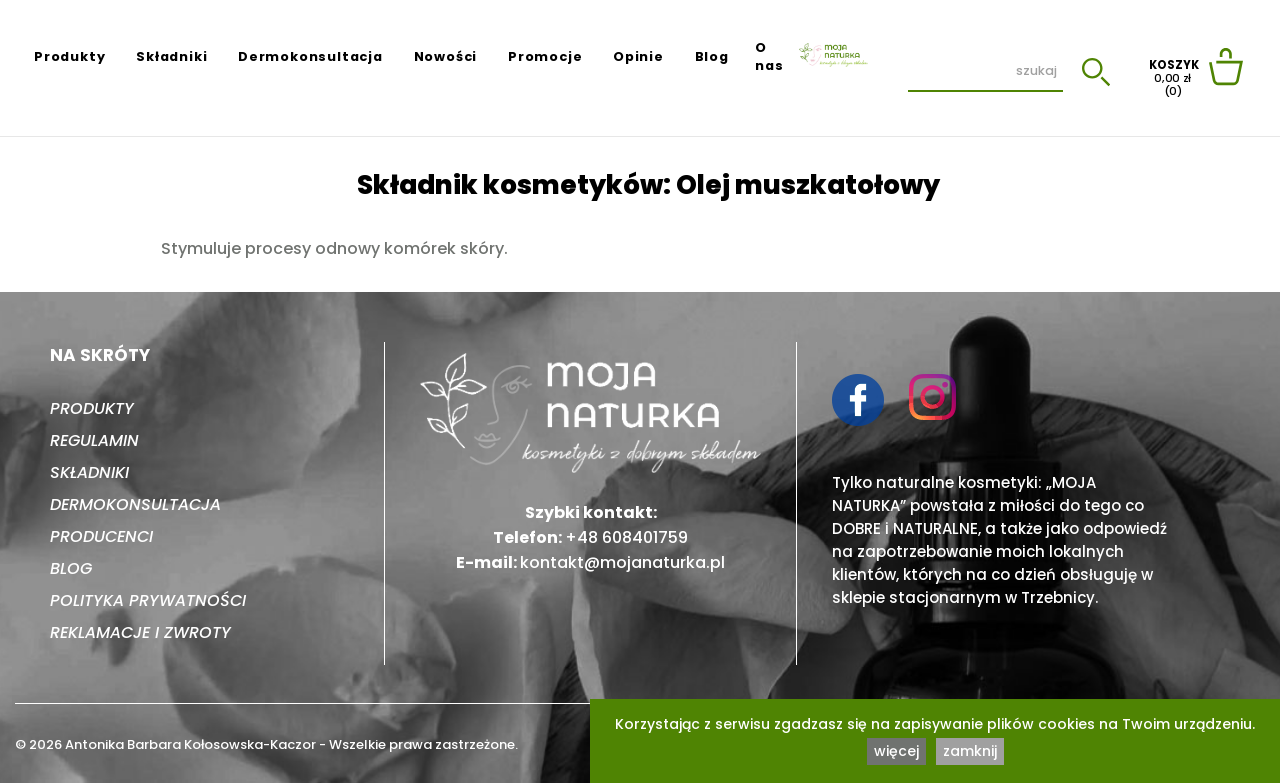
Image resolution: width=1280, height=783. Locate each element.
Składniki (171, 56)
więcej (896, 751)
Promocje (545, 56)
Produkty (69, 56)
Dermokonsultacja (310, 56)
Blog (712, 56)
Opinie (638, 56)
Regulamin (94, 440)
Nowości (446, 56)
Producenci (101, 536)
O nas (769, 56)
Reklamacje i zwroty (140, 632)
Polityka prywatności (148, 600)
